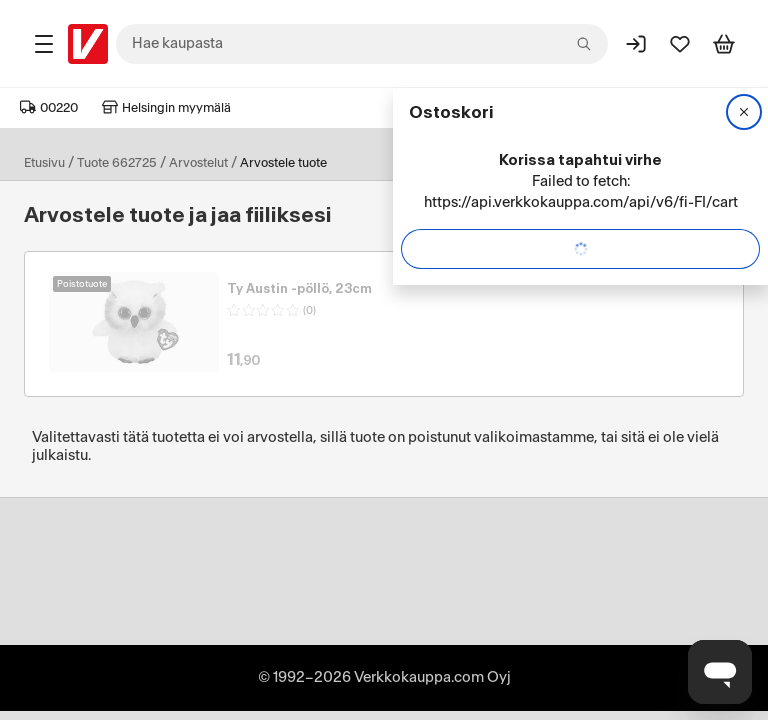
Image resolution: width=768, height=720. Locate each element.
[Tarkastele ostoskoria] (724, 44)
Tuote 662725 (117, 163)
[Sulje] (744, 112)
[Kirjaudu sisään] (636, 44)
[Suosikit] (680, 44)
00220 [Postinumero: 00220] (49, 108)
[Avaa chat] (720, 672)
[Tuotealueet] (44, 44)
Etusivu (44, 163)
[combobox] (362, 44)
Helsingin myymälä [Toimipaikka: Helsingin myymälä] (166, 108)
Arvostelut (198, 163)
